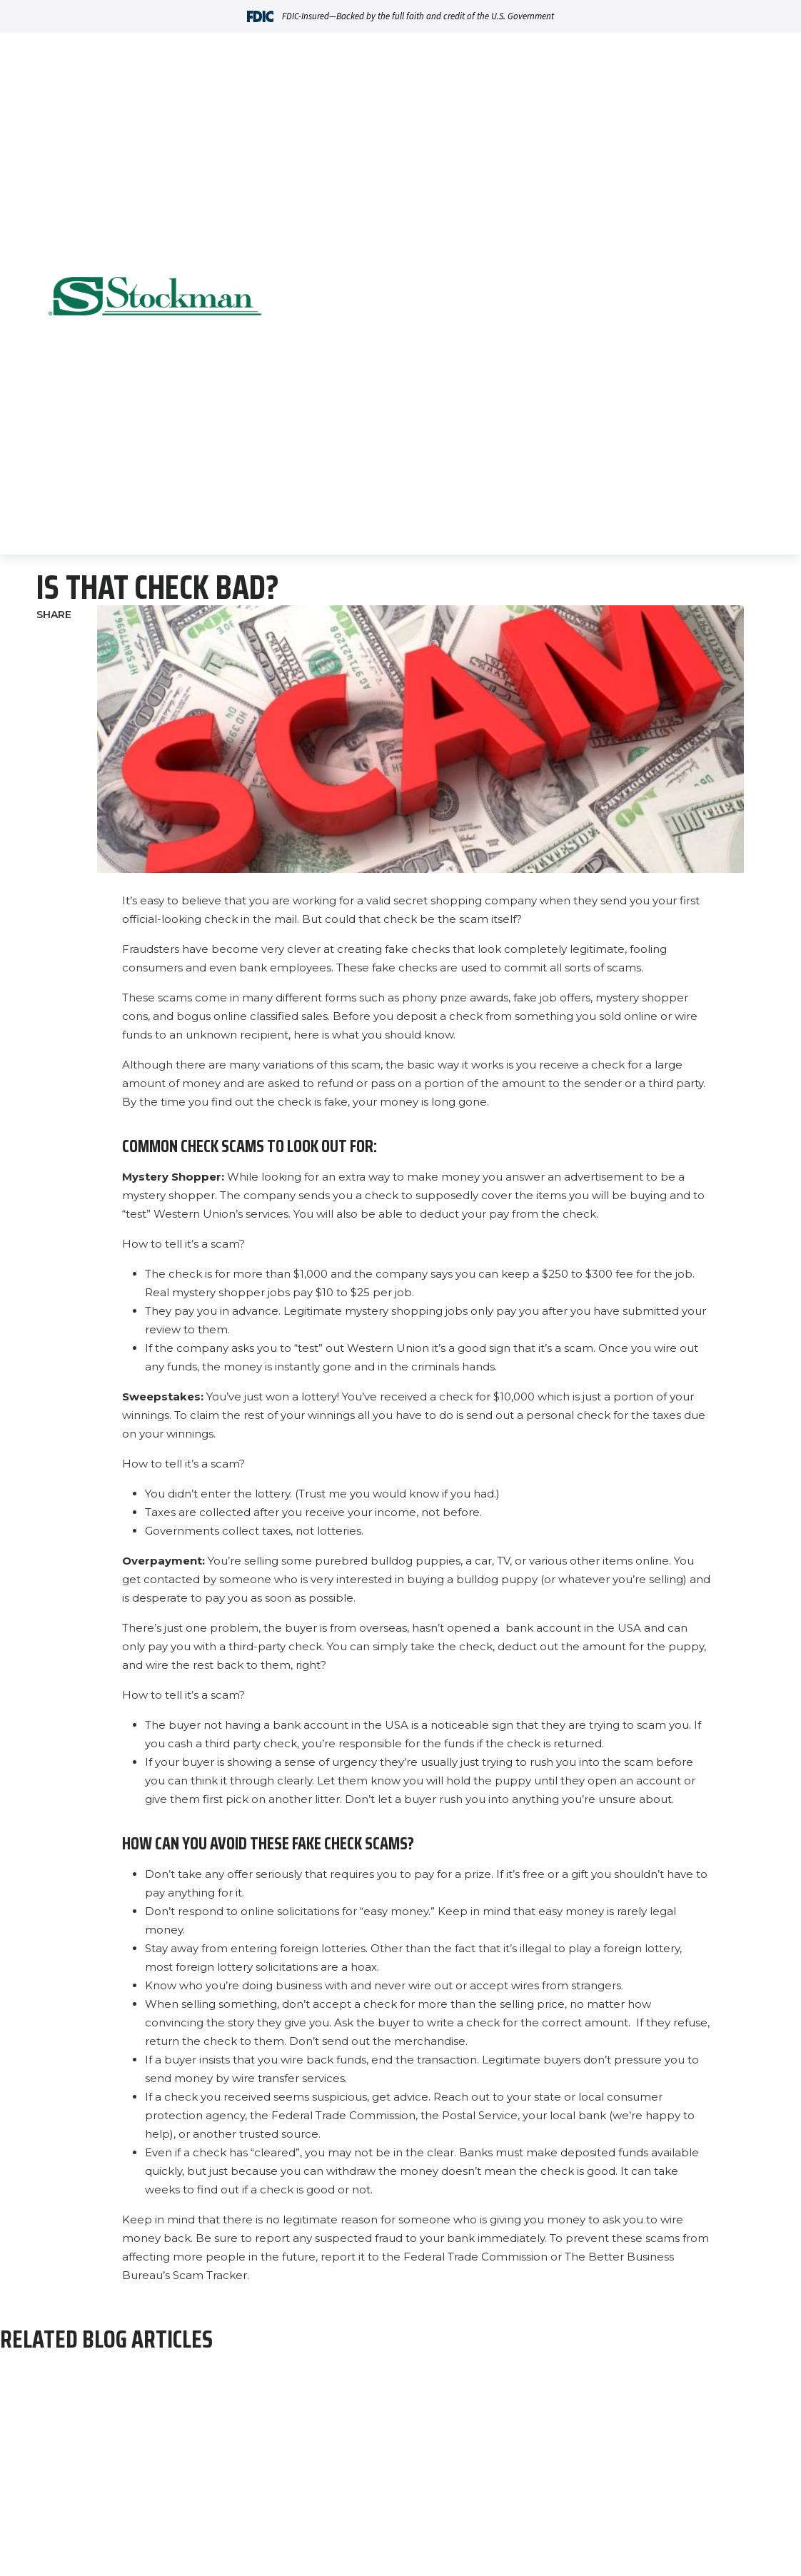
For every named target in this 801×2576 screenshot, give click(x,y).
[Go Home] (156, 298)
